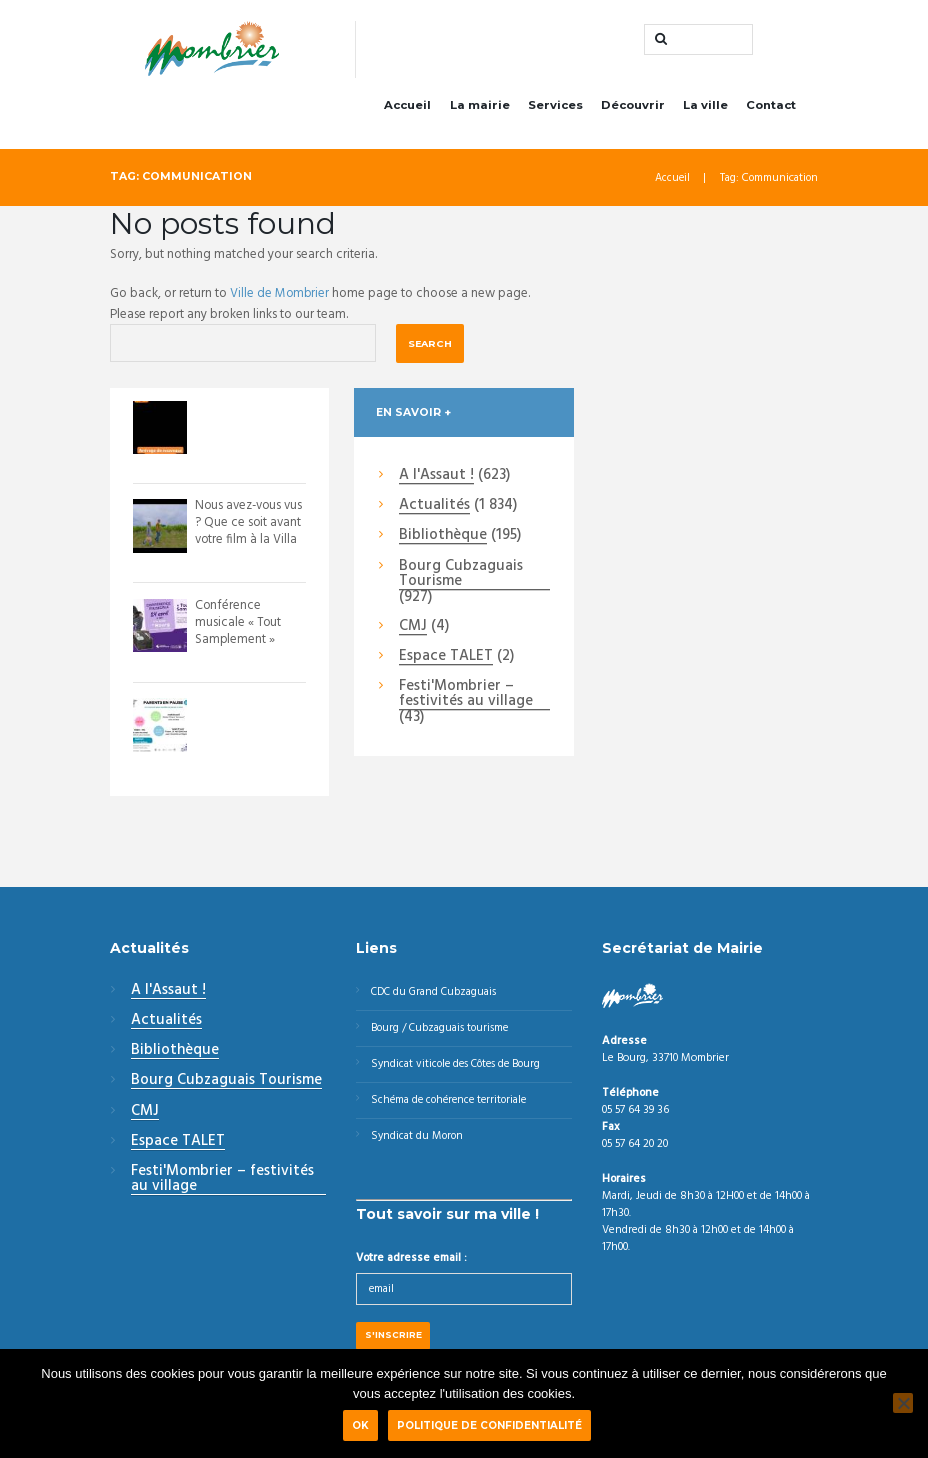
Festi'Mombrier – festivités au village (466, 698)
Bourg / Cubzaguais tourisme (442, 1033)
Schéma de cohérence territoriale (453, 1107)
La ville (705, 108)
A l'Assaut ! (436, 480)
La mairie (480, 108)
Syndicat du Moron (418, 1144)
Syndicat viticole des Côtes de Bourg (460, 1070)
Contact (771, 108)
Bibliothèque (443, 540)
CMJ (413, 631)
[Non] (903, 1404)
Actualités (434, 510)
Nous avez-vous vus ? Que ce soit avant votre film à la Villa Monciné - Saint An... (244, 543)
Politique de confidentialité (491, 1427)
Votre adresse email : (411, 1266)
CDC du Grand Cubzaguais (437, 996)
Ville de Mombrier (280, 296)
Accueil (407, 108)
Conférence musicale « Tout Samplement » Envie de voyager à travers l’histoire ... (249, 643)
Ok (362, 1427)
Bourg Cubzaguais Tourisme (461, 578)
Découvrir (633, 108)
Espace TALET (446, 661)
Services (555, 108)
